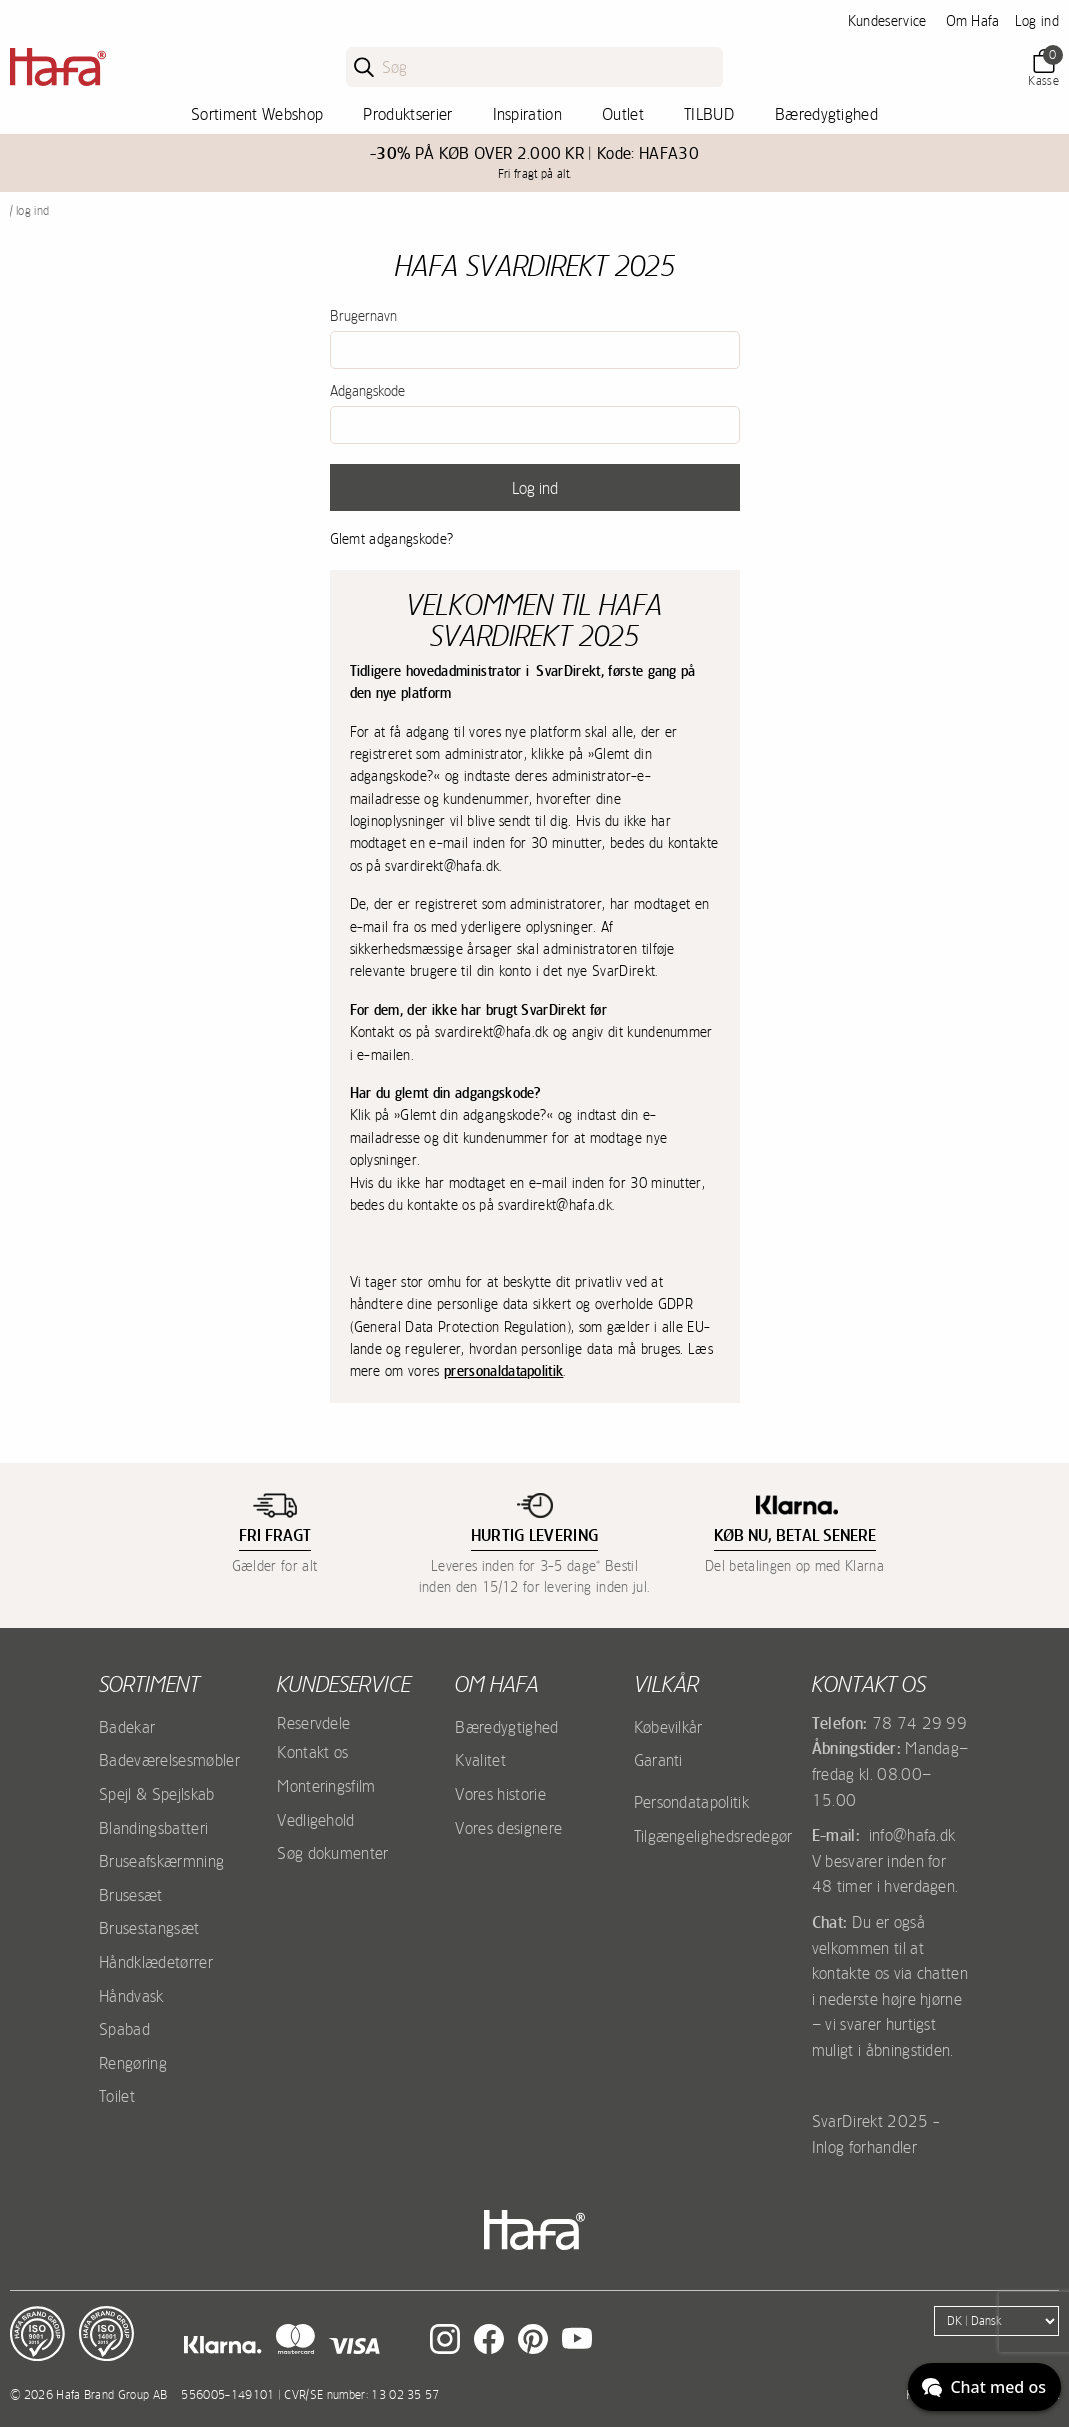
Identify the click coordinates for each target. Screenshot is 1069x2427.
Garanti (658, 1760)
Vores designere (508, 1828)
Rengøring (133, 2063)
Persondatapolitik (691, 1802)
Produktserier (407, 114)
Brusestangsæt (149, 1928)
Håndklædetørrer (156, 1962)
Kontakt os (312, 1752)
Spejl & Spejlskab (156, 1794)
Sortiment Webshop (257, 114)
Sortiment (149, 1684)
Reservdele (313, 1723)
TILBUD (709, 114)
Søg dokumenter (332, 1853)
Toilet (117, 2096)
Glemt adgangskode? (392, 539)
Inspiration (528, 114)
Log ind (1037, 21)
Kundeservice (887, 21)
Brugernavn (363, 316)
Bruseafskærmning (161, 1861)
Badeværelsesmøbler (169, 1760)
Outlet (623, 114)
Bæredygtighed (826, 114)
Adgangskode (367, 391)
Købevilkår (668, 1727)
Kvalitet (480, 1760)
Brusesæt (131, 1895)
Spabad (124, 2029)
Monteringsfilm (326, 1786)
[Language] (996, 2321)
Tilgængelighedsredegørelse (726, 1836)
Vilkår (666, 1684)
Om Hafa (973, 21)
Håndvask (131, 1996)
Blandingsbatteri (153, 1828)
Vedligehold (316, 1820)
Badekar (127, 1727)
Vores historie (500, 1794)
